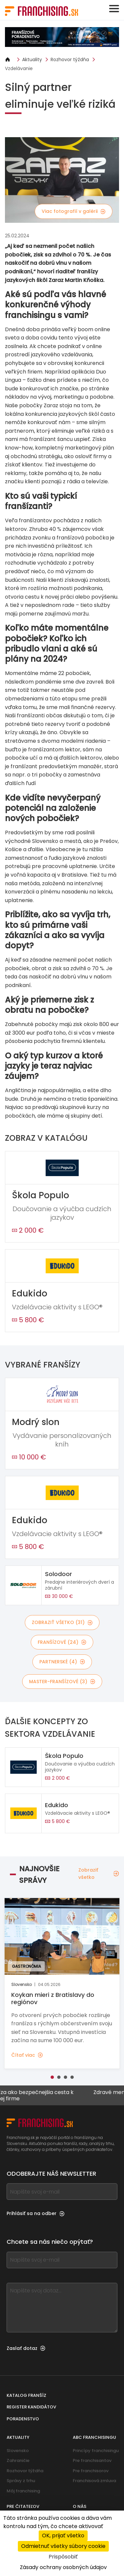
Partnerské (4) (62, 1661)
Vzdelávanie (19, 68)
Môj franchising (23, 2491)
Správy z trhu (21, 2480)
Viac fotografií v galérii (73, 211)
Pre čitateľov (23, 2506)
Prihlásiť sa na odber (35, 2213)
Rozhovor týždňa (70, 59)
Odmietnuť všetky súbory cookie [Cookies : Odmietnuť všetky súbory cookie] (63, 2546)
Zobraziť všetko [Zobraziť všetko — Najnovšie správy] (98, 1874)
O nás (79, 2506)
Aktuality (32, 59)
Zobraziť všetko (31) (62, 1622)
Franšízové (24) (62, 1642)
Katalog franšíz (26, 2395)
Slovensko (18, 2450)
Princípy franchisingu (96, 2450)
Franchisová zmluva (94, 2480)
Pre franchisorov (90, 2471)
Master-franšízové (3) (62, 1681)
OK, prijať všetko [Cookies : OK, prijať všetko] (63, 2535)
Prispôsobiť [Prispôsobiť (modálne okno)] (63, 2556)
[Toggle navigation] (114, 8)
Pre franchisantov (92, 2460)
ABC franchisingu (94, 2437)
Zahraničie (18, 2460)
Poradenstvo (23, 2419)
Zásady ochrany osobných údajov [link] (63, 2567)
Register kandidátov (31, 2407)
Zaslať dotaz (26, 2348)
